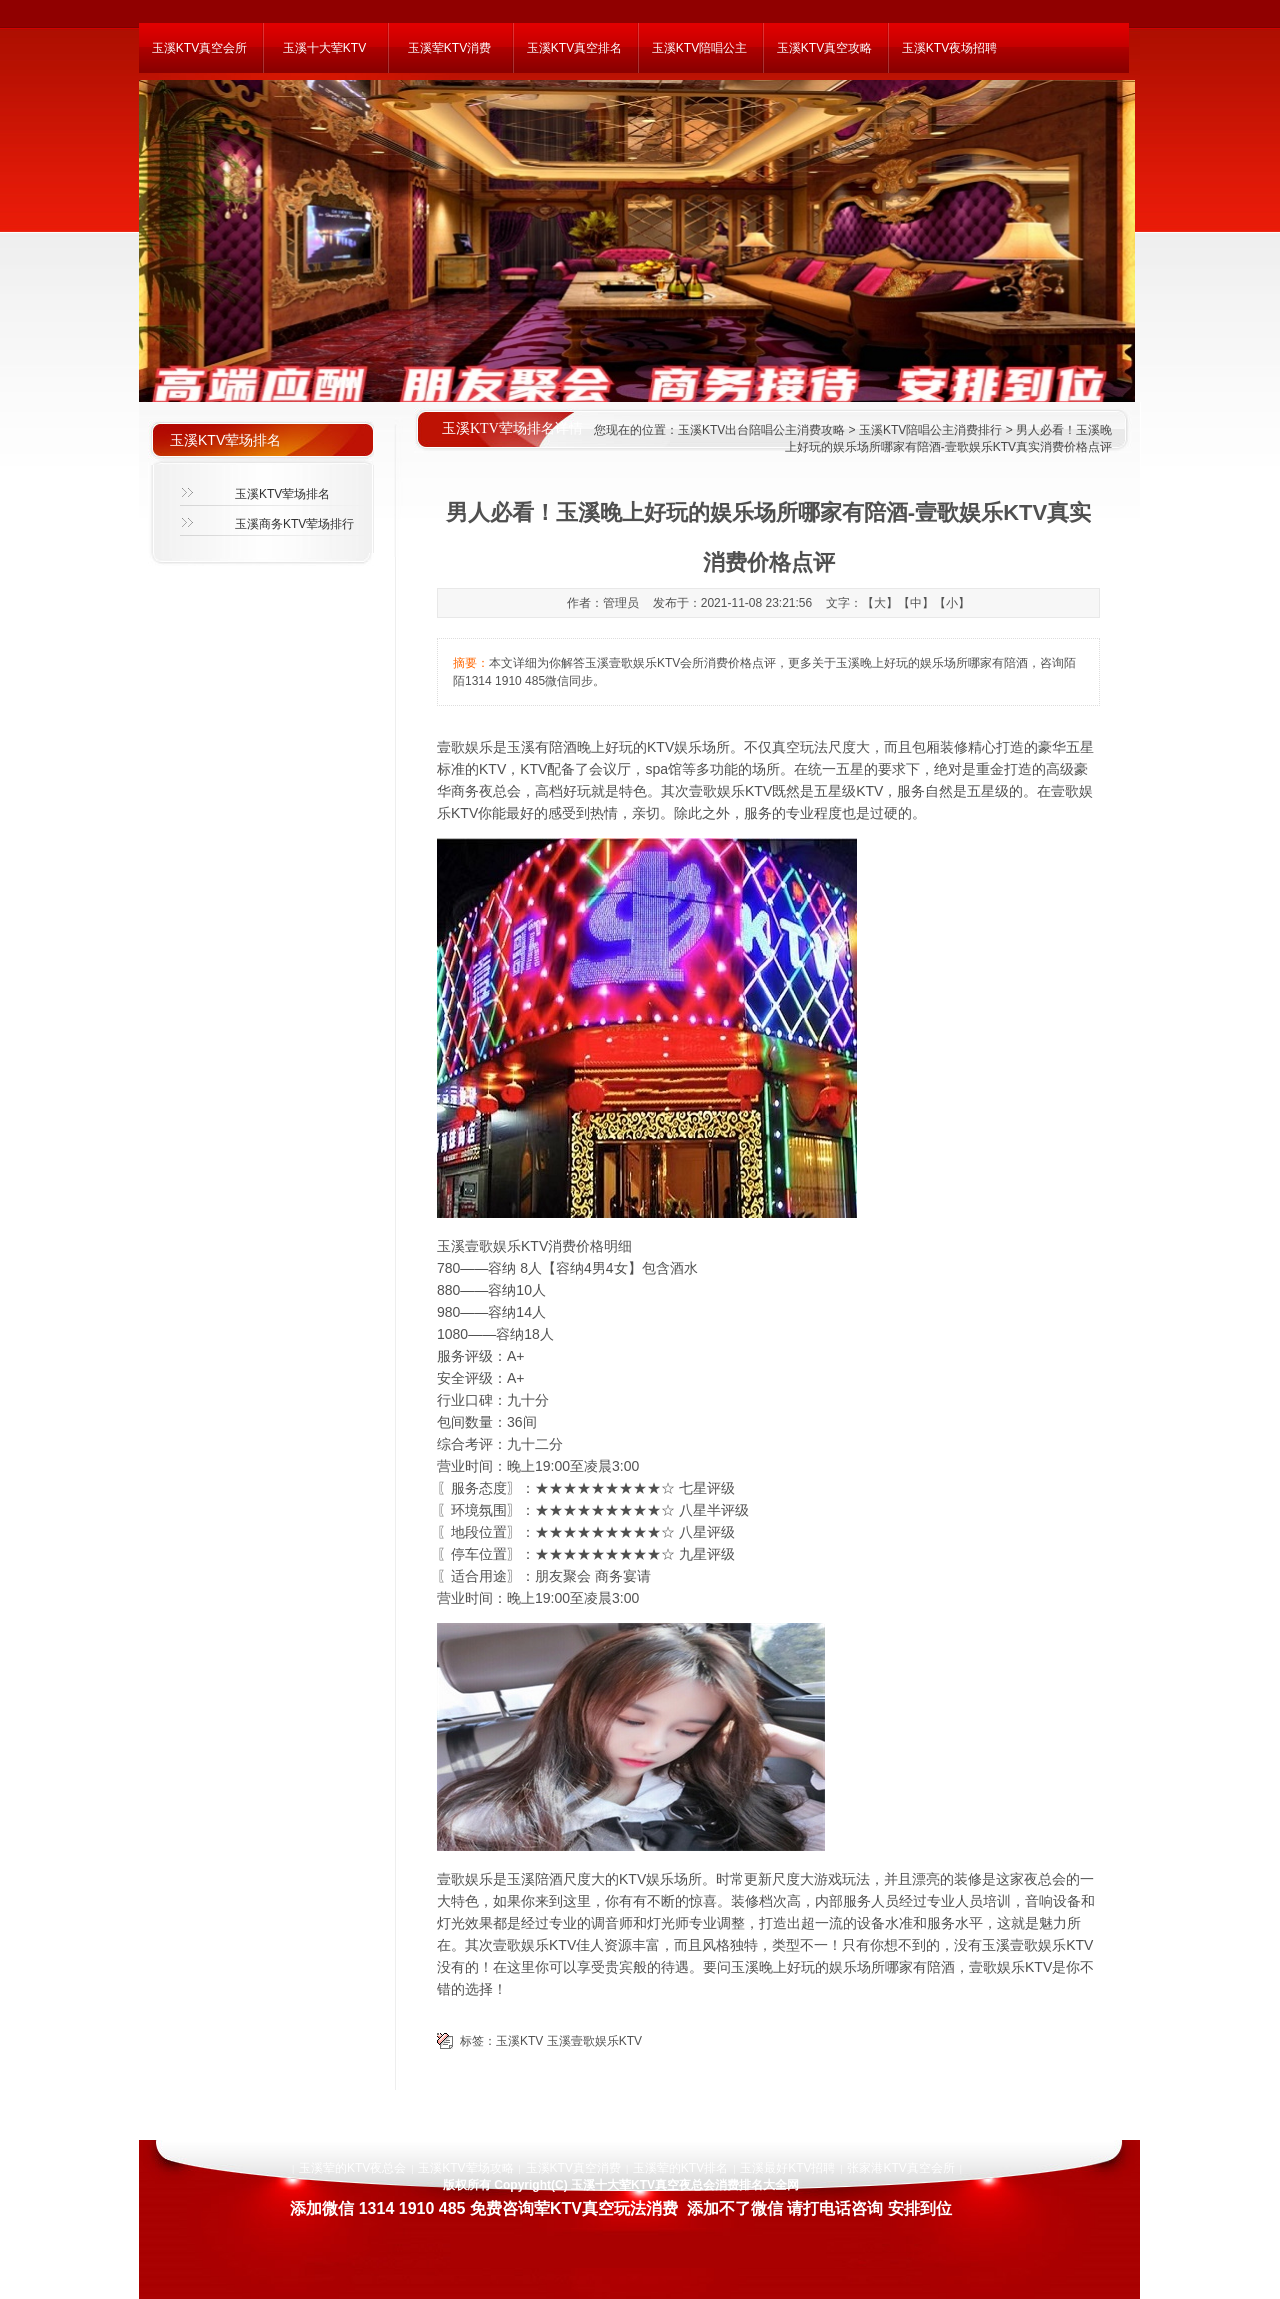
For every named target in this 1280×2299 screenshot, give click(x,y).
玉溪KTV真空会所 (199, 48)
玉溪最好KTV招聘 (787, 2168)
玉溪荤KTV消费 (449, 48)
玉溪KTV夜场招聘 (949, 48)
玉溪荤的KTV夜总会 (352, 2168)
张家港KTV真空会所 (900, 2168)
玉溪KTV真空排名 (574, 48)
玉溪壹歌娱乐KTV (594, 2041)
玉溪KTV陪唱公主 (699, 48)
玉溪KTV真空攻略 (824, 48)
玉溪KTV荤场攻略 (465, 2168)
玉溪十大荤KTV (324, 48)
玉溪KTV (519, 2041)
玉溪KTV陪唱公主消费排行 (930, 430)
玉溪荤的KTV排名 (680, 2168)
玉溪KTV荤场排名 (282, 494)
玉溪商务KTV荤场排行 (294, 524)
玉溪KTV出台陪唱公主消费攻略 (761, 430)
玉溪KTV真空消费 (573, 2168)
